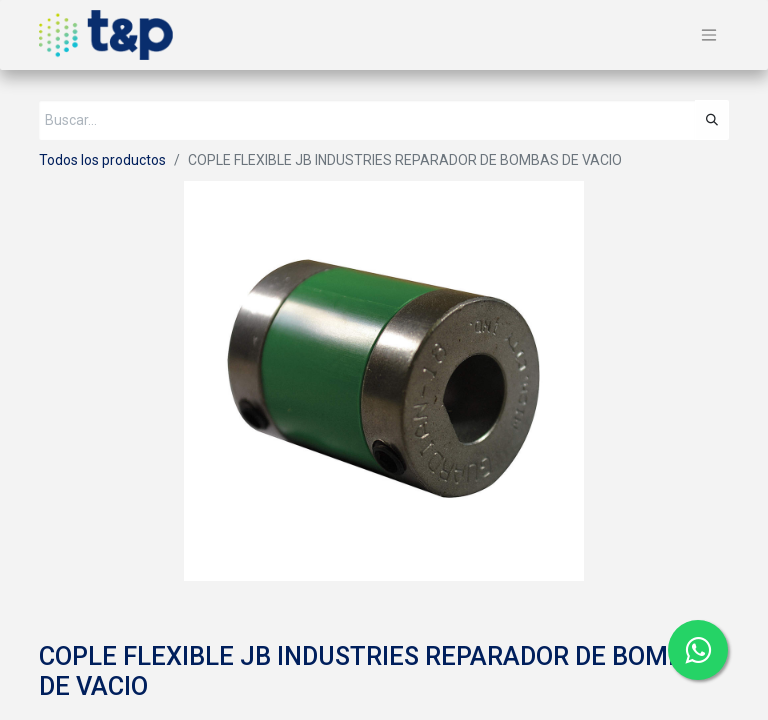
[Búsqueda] (712, 120)
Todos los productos (102, 160)
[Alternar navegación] (709, 35)
